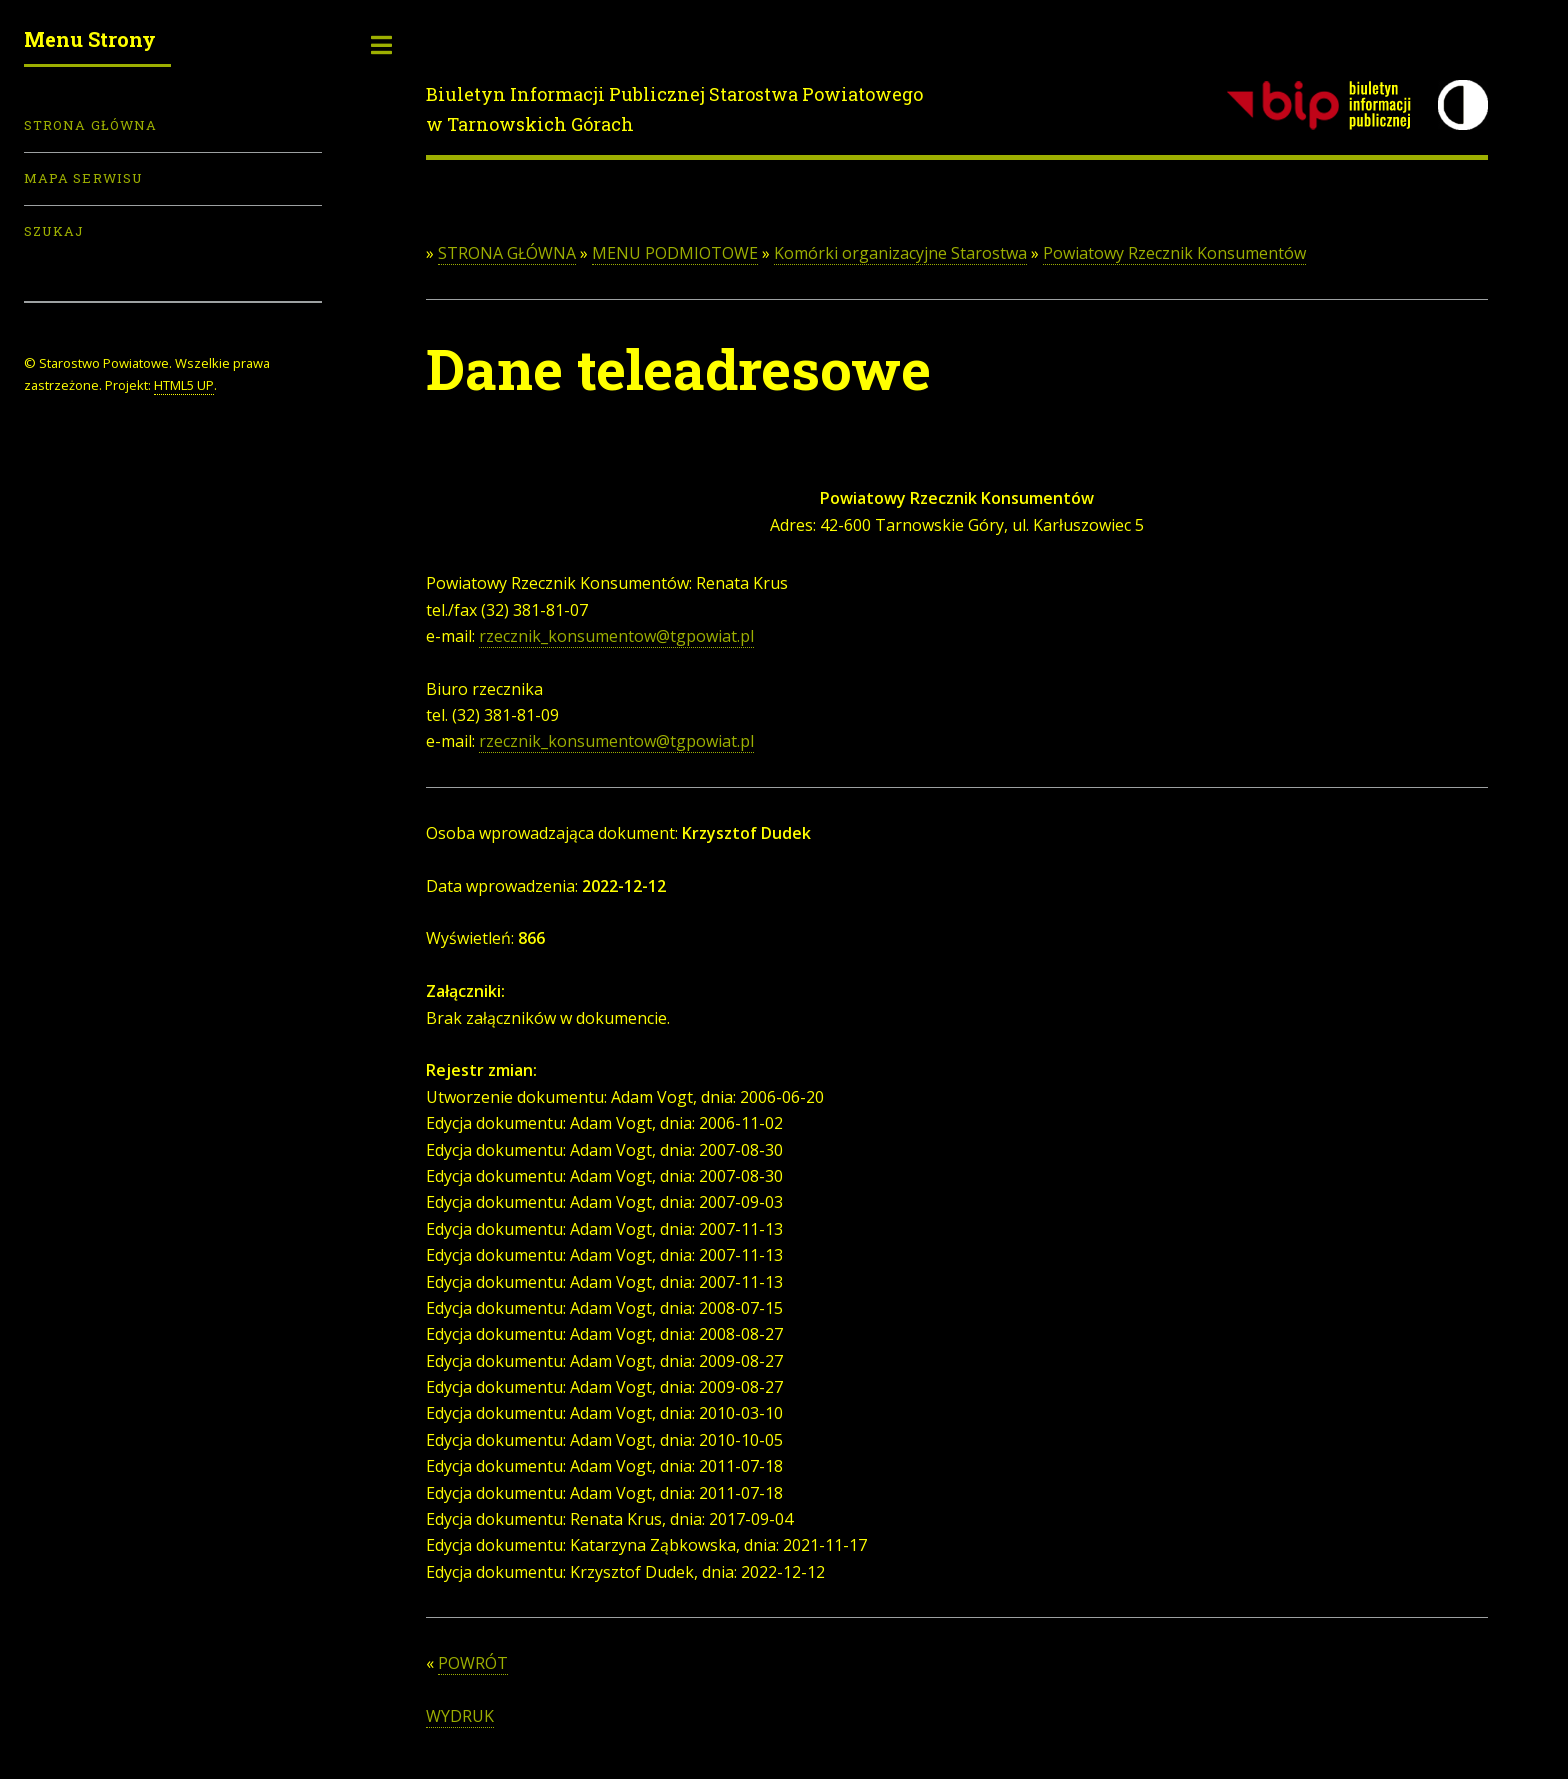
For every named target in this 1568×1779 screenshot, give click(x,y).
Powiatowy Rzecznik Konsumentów (1174, 253)
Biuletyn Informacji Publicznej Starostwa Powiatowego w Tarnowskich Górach (674, 109)
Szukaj (54, 231)
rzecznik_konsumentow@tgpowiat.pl (616, 636)
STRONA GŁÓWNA (507, 253)
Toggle (382, 45)
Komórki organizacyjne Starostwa (900, 253)
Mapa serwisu (83, 178)
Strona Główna (90, 125)
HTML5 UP (184, 385)
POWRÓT (473, 1663)
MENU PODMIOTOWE (675, 253)
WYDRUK (460, 1716)
